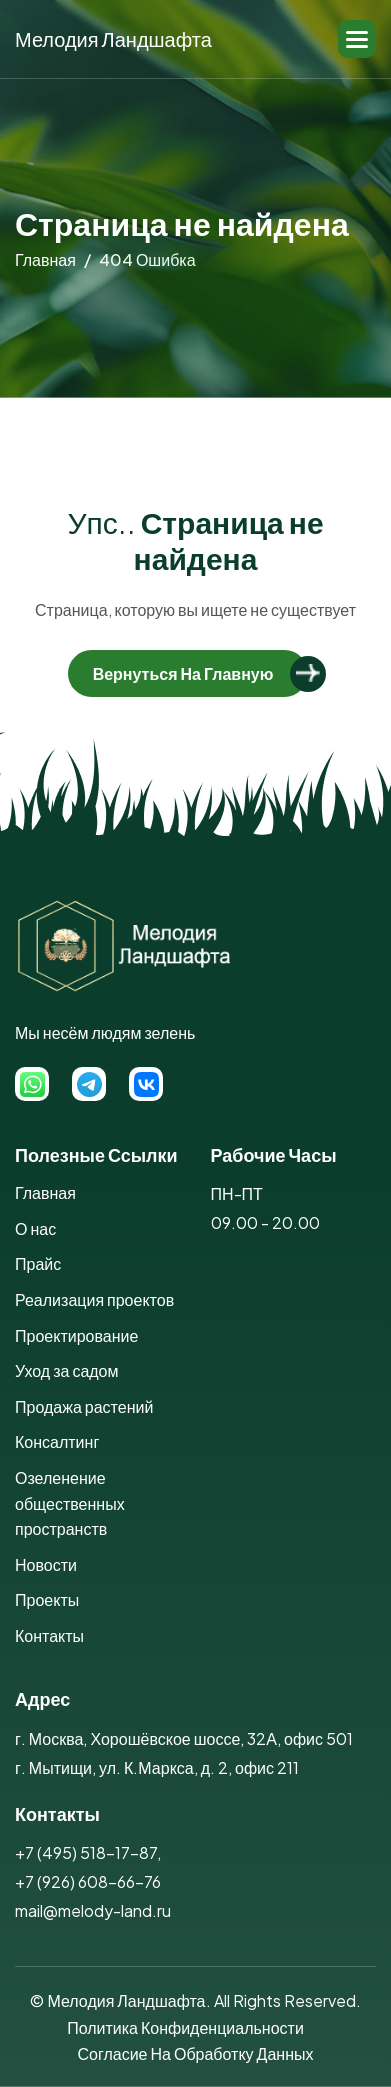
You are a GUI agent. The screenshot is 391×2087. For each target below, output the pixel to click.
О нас (35, 1228)
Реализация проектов (94, 1299)
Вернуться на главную (183, 673)
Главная (45, 1192)
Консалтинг (57, 1441)
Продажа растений (84, 1406)
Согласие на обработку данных (196, 2053)
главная (45, 259)
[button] (357, 39)
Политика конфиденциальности (185, 2027)
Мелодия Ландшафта (113, 38)
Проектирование (76, 1335)
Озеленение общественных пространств (70, 1503)
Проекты (47, 1599)
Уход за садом (67, 1370)
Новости (46, 1564)
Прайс (38, 1263)
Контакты (49, 1635)
